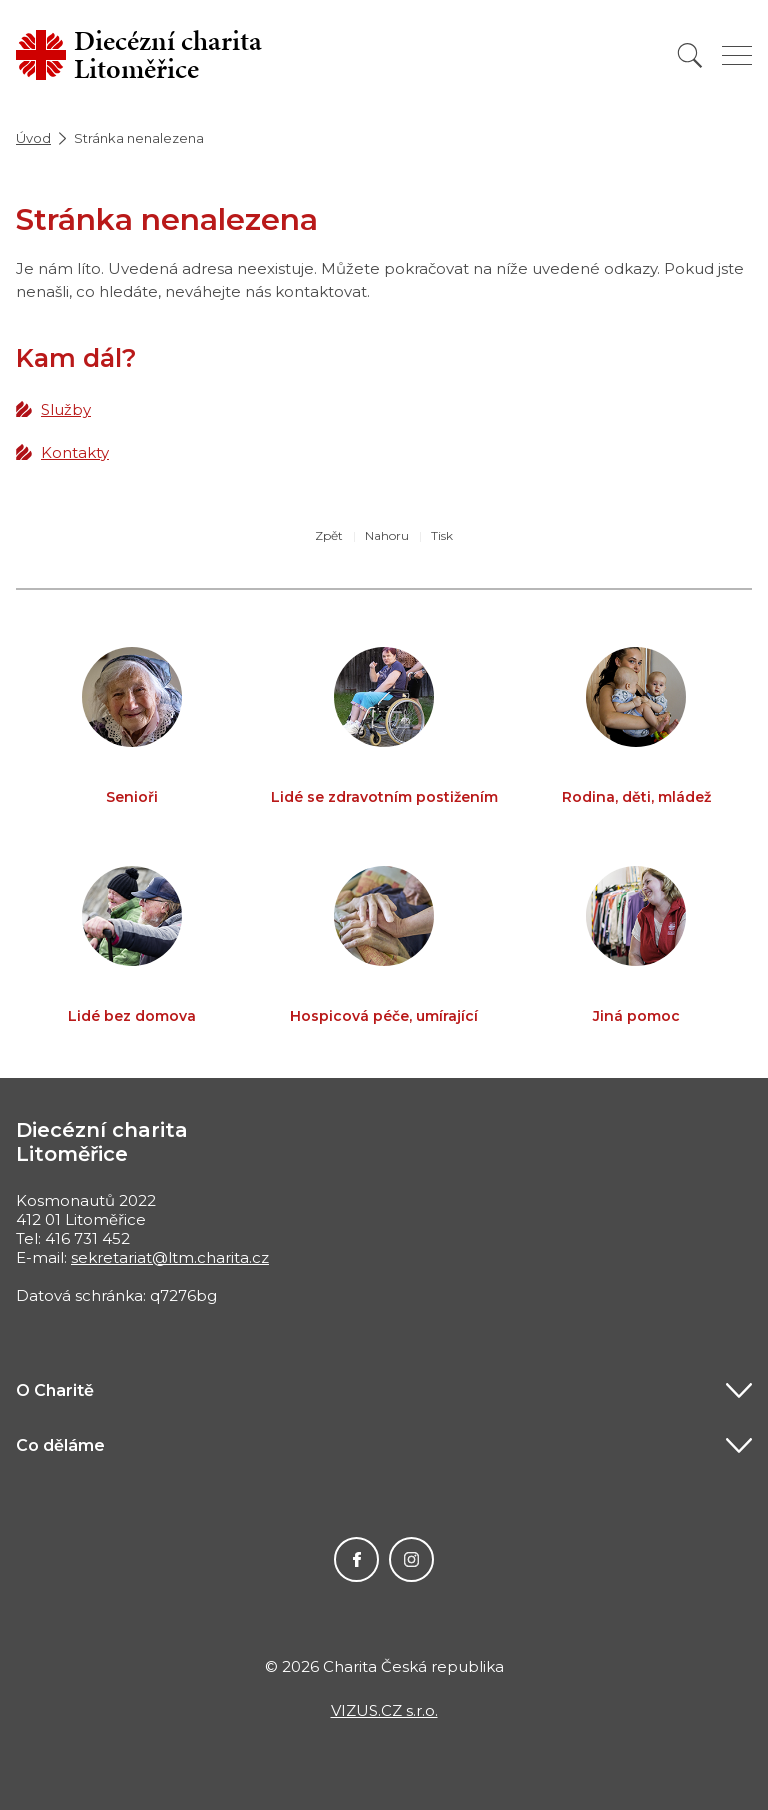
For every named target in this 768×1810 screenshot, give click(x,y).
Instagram (411, 1559)
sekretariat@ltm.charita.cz (170, 1257)
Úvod (33, 138)
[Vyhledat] (690, 55)
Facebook (356, 1559)
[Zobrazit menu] (737, 55)
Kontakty (75, 452)
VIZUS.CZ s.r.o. (384, 1710)
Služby (66, 409)
